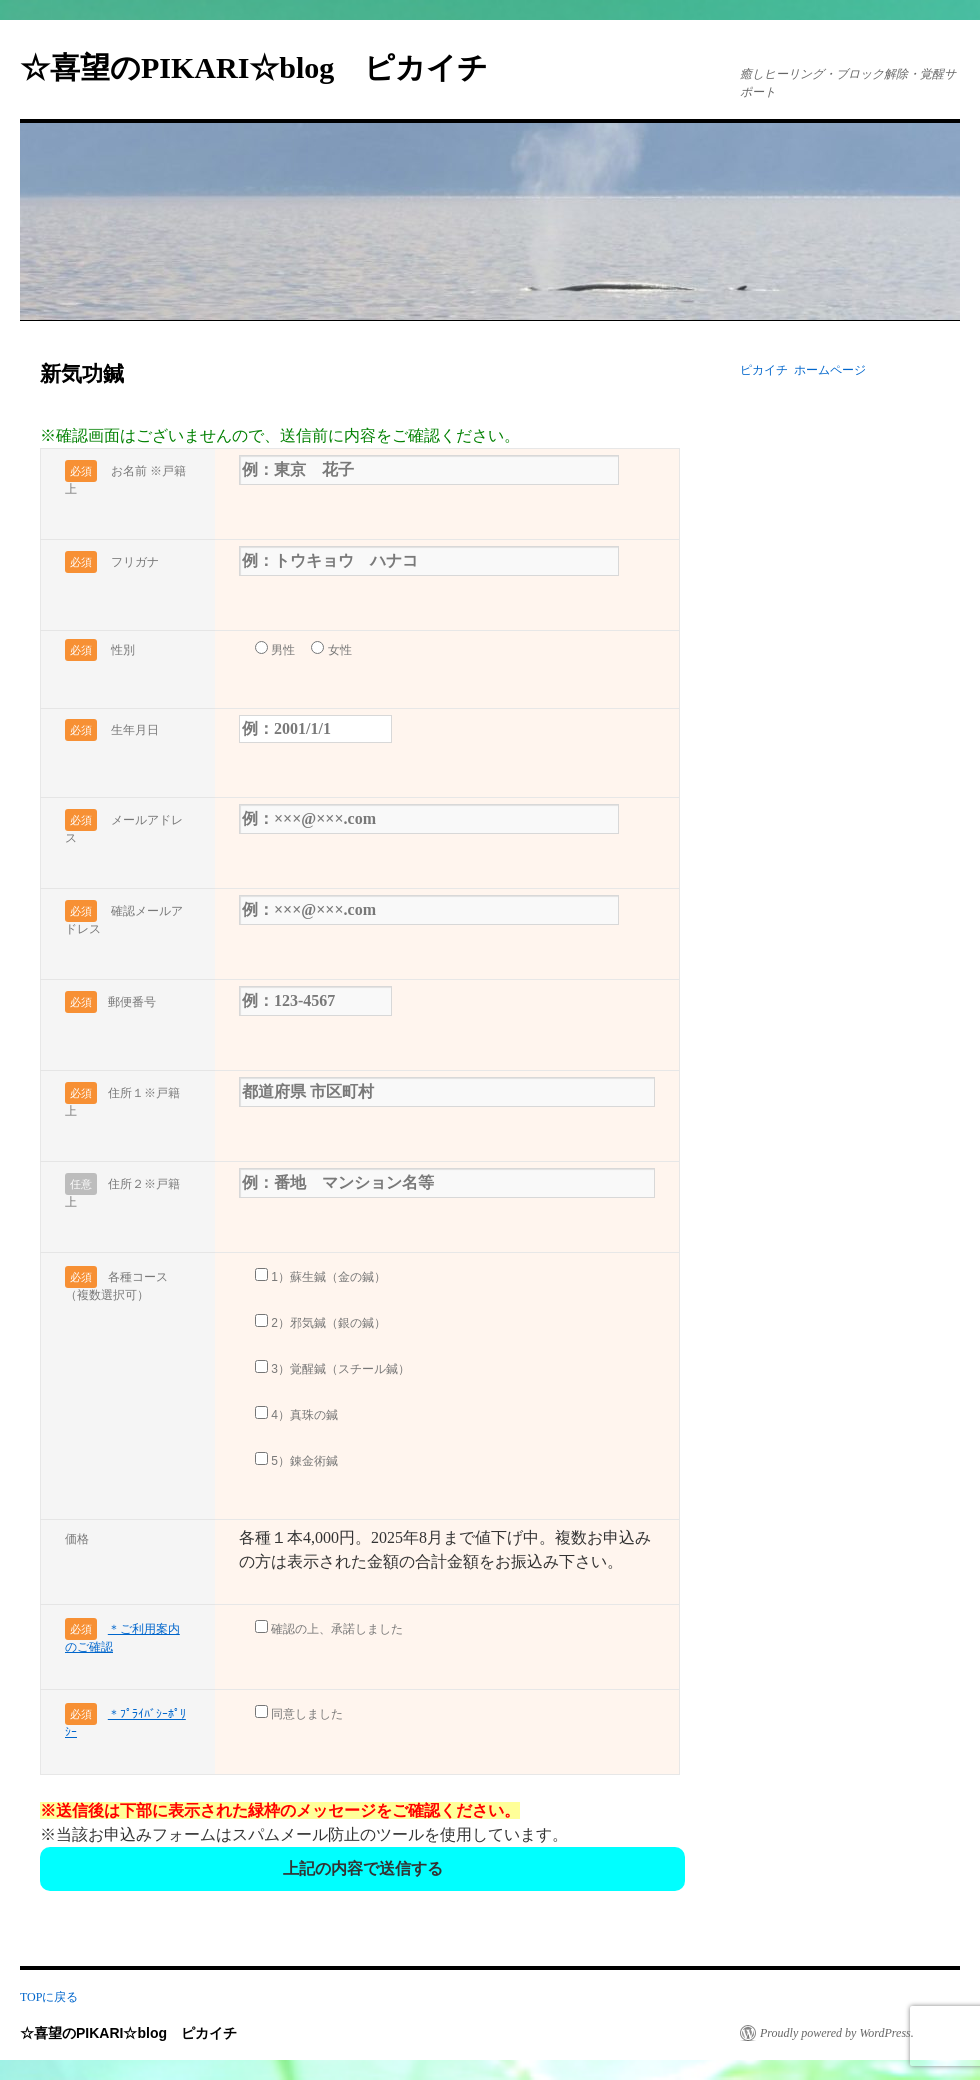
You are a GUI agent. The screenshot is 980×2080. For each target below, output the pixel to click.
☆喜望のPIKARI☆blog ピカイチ (269, 67)
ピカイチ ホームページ (803, 370)
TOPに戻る (49, 1997)
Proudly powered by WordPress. (837, 2033)
